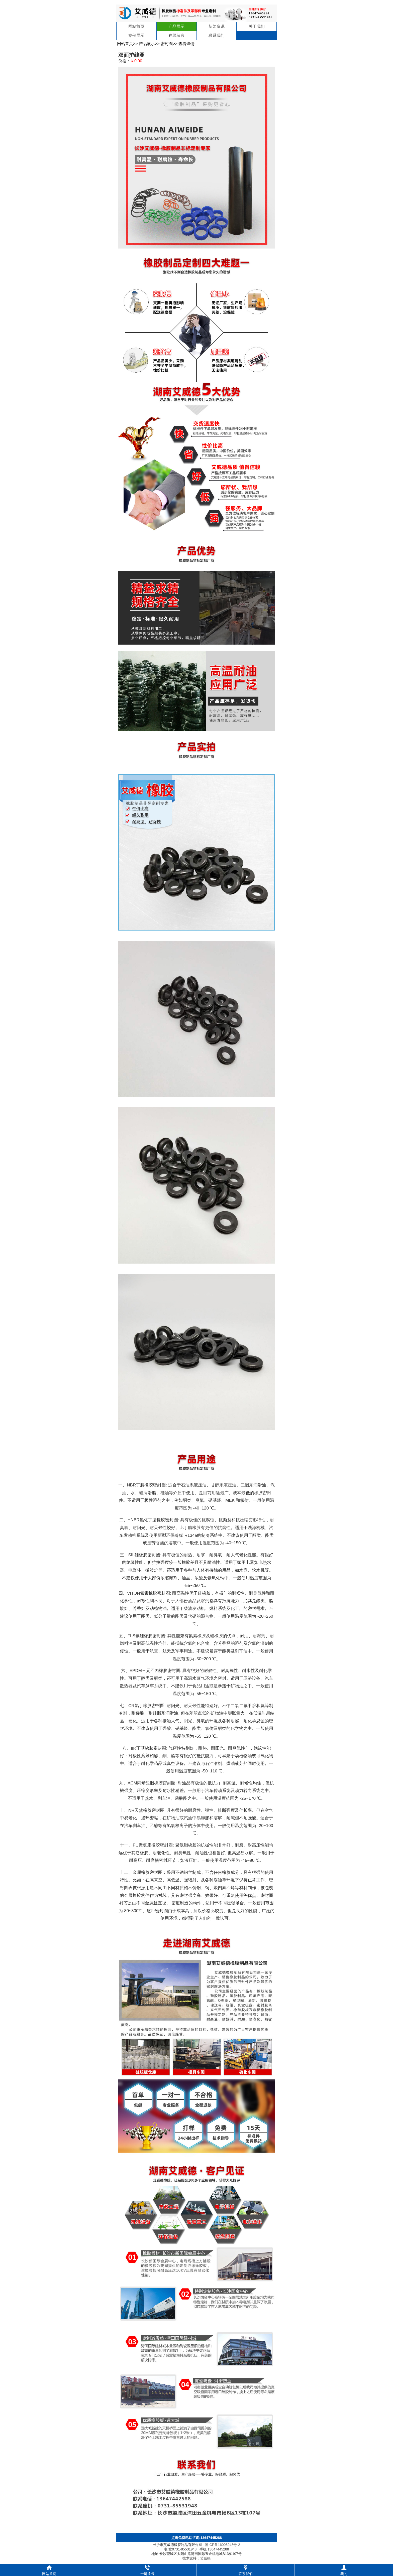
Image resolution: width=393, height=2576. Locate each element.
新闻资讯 (217, 26)
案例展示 (136, 35)
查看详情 (186, 44)
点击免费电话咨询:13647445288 (196, 2538)
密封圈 (167, 44)
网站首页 (136, 26)
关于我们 (257, 26)
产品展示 (176, 26)
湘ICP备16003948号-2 (222, 2545)
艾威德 (205, 2558)
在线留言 (176, 35)
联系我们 (217, 35)
